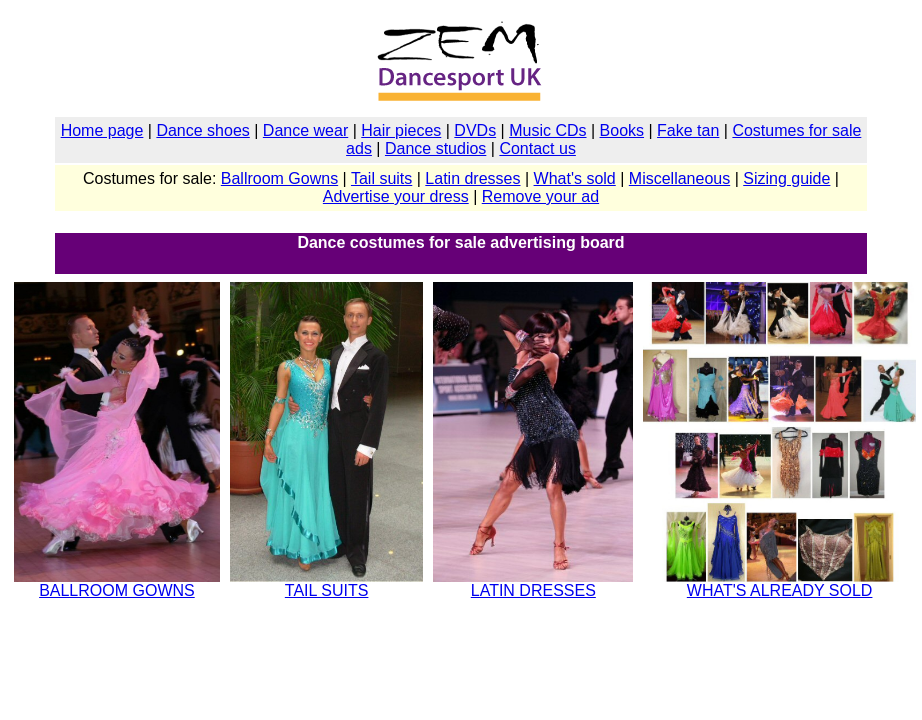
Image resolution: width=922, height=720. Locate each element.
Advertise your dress (396, 196)
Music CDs (547, 130)
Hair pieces (401, 130)
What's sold (575, 178)
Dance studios (435, 148)
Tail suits (381, 178)
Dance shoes (202, 130)
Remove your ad (540, 196)
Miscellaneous (679, 178)
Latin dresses (472, 178)
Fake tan (688, 130)
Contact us (537, 148)
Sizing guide (786, 178)
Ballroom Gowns (279, 178)
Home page (102, 130)
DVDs (475, 130)
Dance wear (305, 130)
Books (622, 130)
